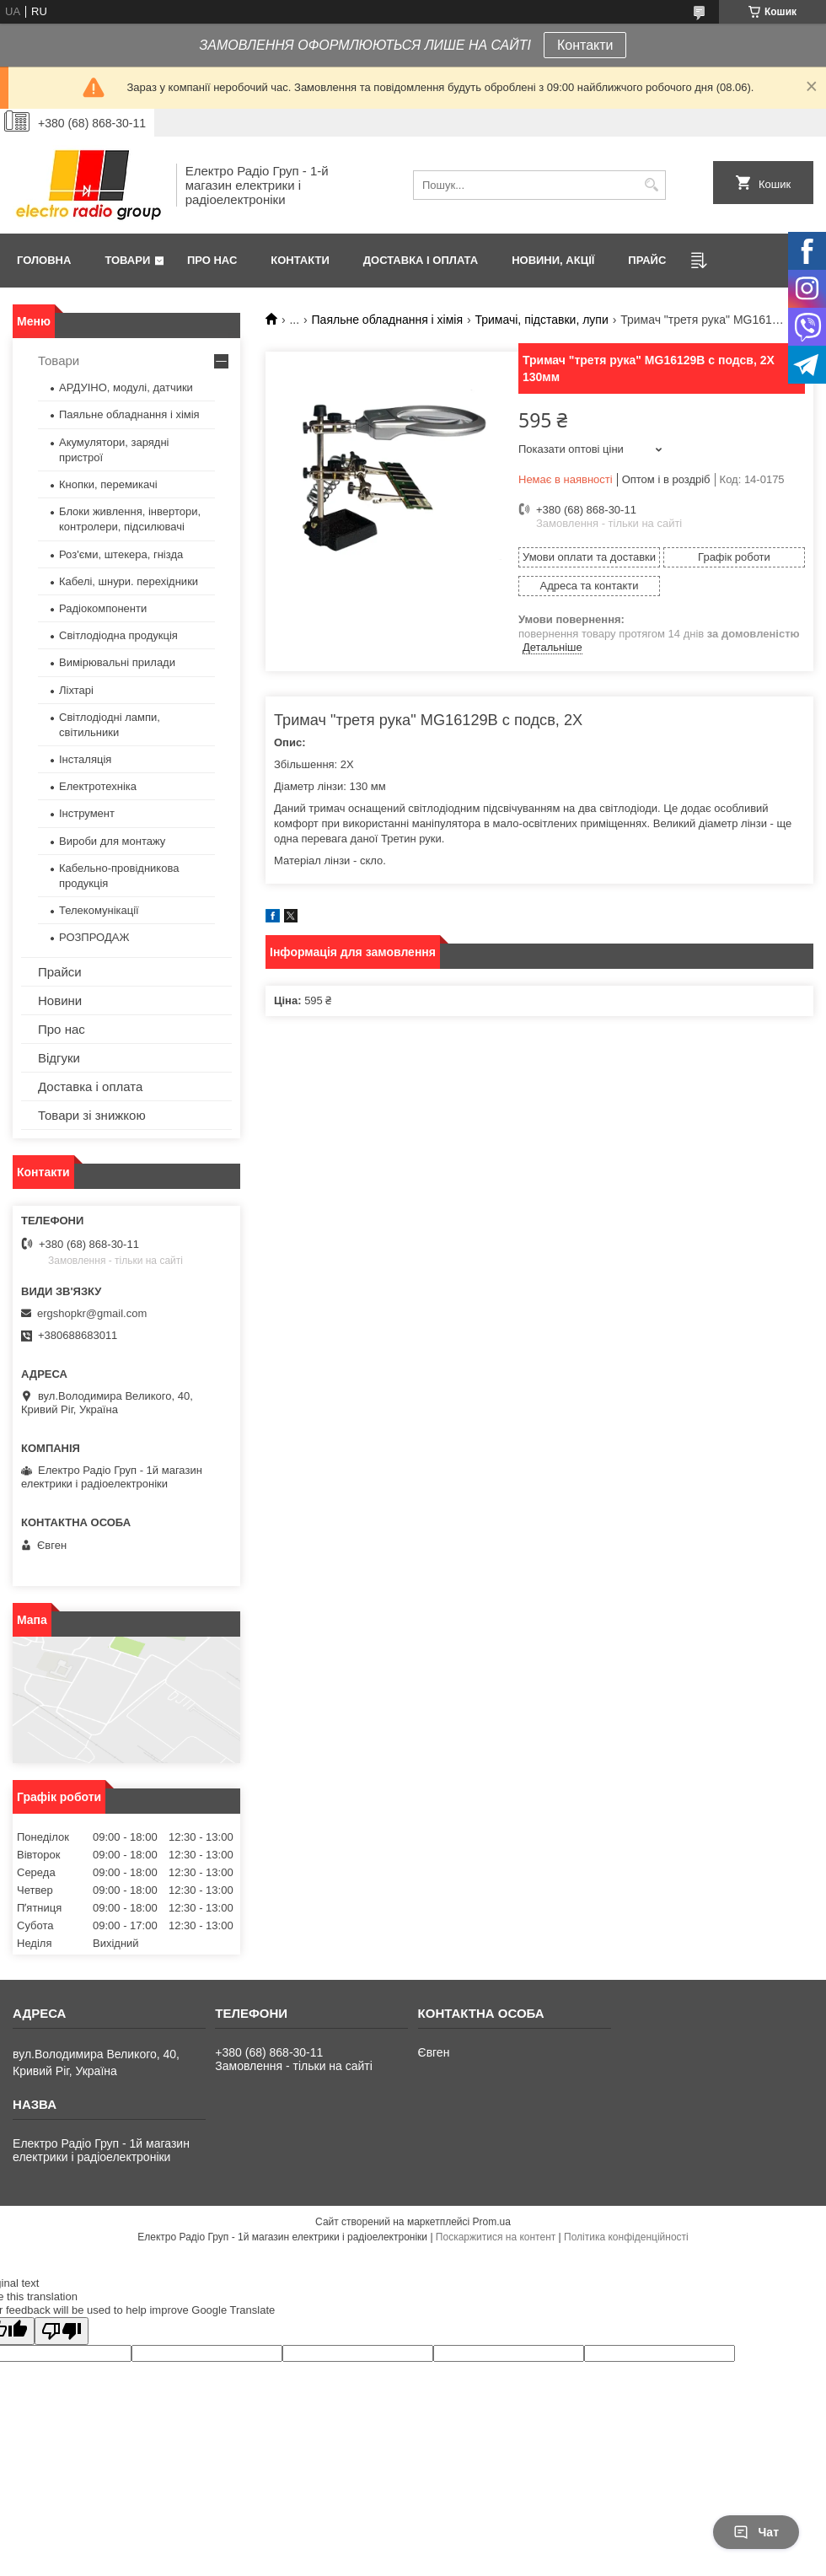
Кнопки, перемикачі (108, 484)
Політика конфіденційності (626, 2237)
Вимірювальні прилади (117, 662)
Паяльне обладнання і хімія (387, 319)
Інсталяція (85, 759)
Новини (60, 1000)
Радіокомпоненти (103, 608)
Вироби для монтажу (112, 841)
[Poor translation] (61, 2331)
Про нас (212, 260)
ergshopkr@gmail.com (92, 1313)
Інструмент (87, 813)
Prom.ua (492, 2222)
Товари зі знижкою (92, 1115)
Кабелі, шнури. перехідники (128, 581)
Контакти (585, 45)
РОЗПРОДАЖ (94, 937)
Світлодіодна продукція (118, 635)
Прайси (60, 972)
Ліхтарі (76, 690)
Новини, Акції (553, 260)
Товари (127, 260)
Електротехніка (98, 786)
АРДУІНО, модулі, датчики (126, 387)
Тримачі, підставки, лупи (541, 319)
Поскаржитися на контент (495, 2237)
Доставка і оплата (420, 260)
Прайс (647, 260)
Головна (44, 260)
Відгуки (59, 1058)
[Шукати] (651, 185)
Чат (756, 2532)
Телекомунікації (99, 910)
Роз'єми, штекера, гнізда (121, 554)
